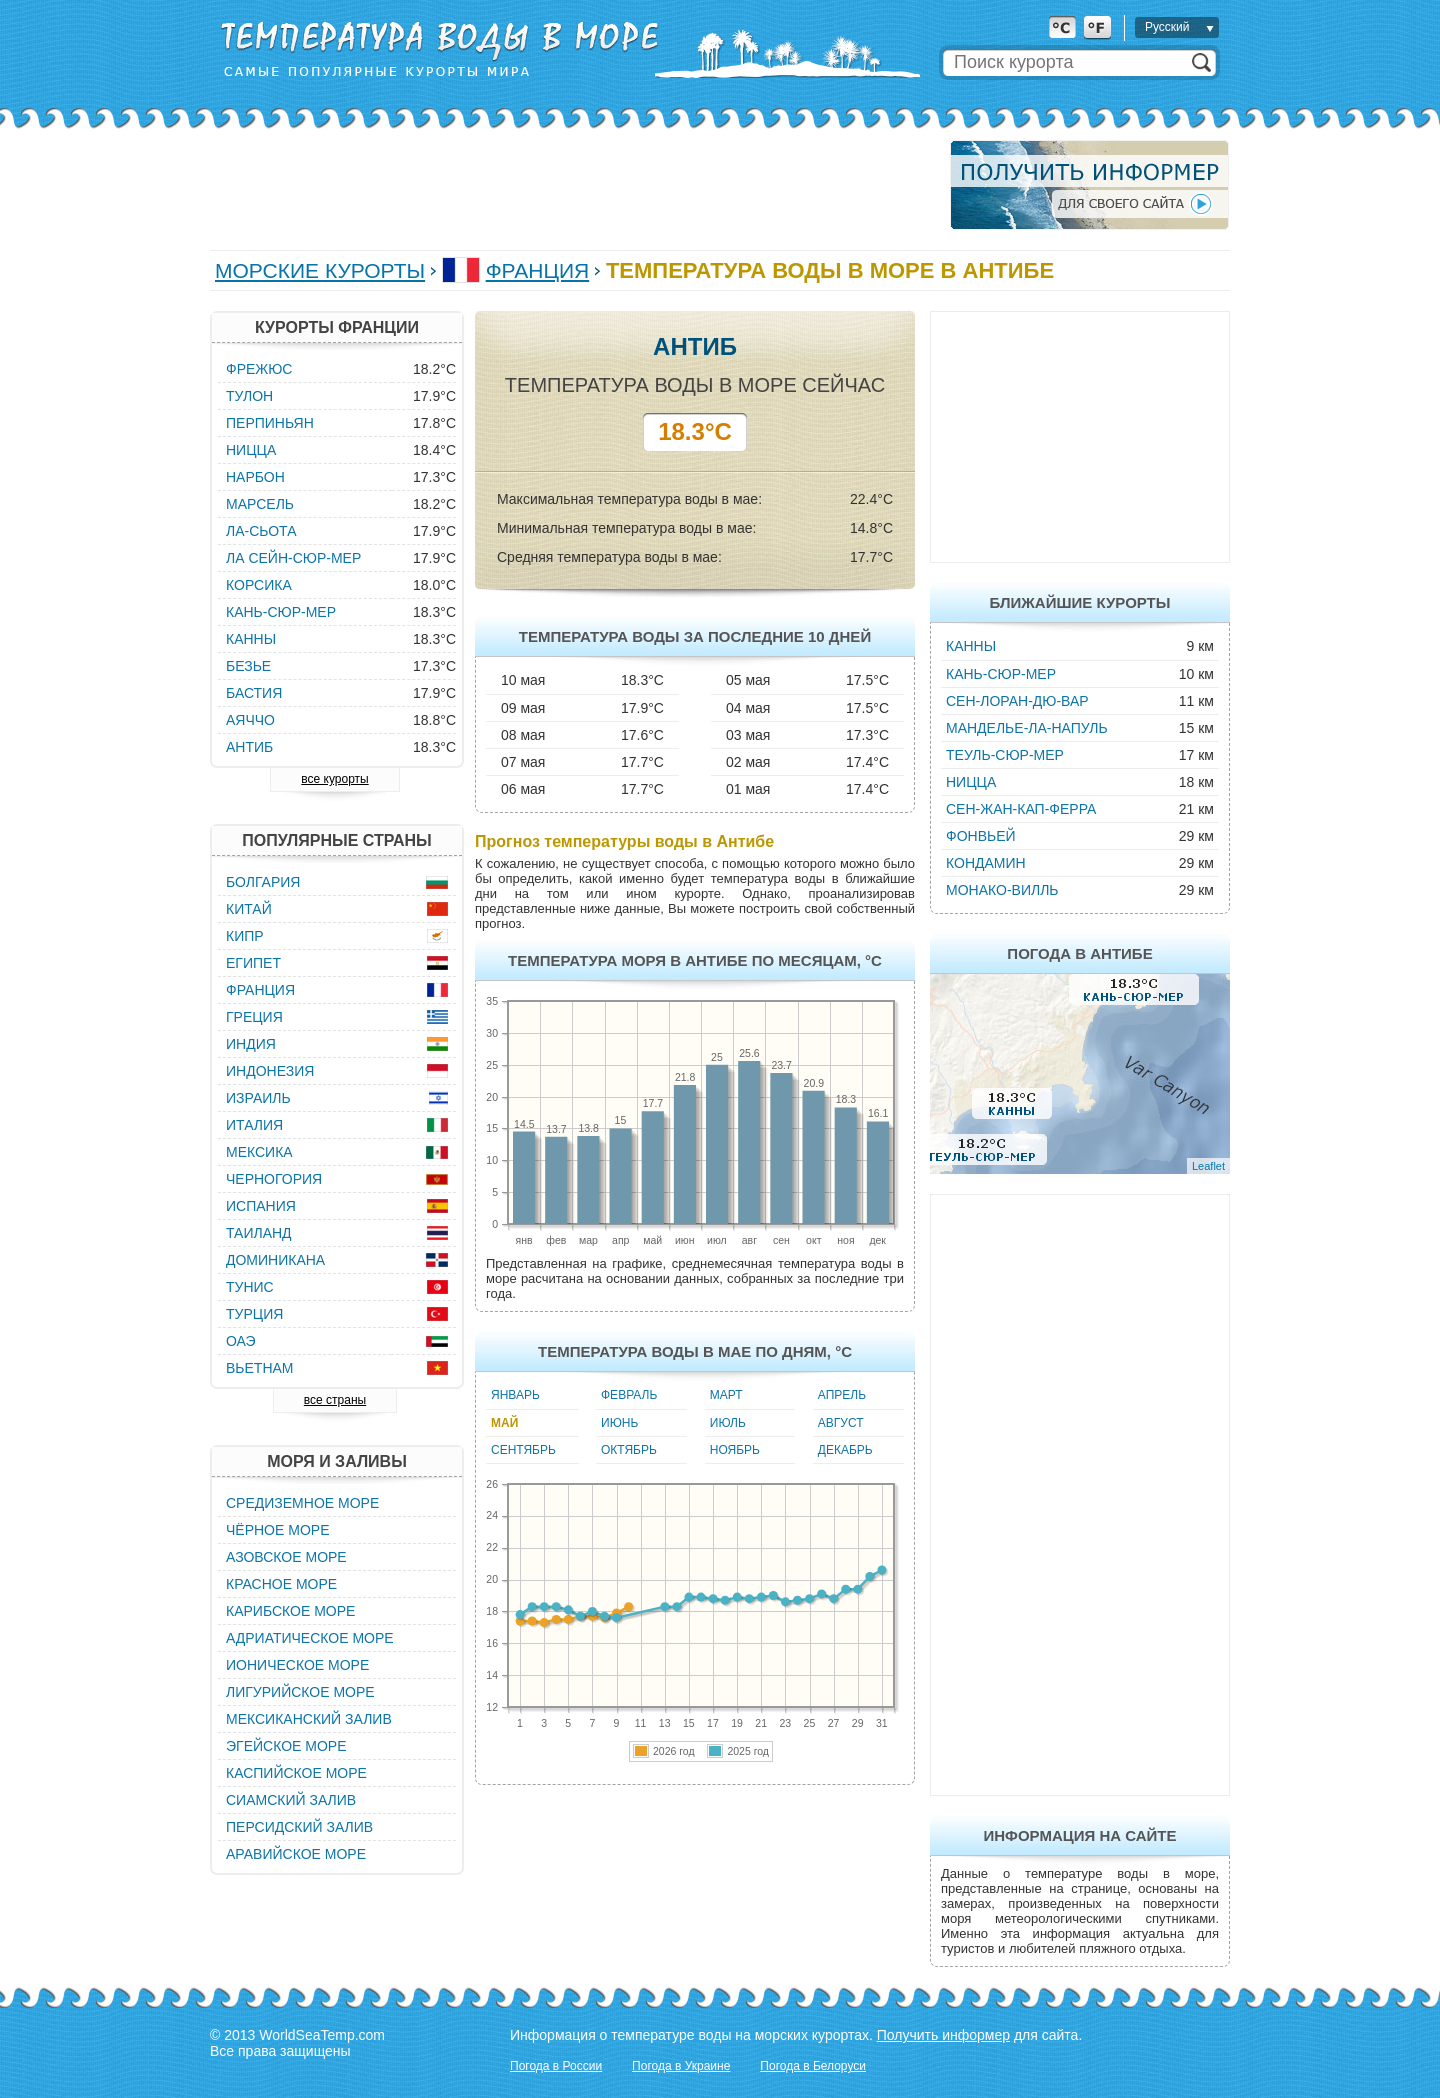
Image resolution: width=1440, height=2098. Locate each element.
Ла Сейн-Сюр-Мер (293, 558)
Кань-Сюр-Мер (1001, 674)
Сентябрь (523, 1450)
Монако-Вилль (1002, 890)
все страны (335, 1400)
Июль (728, 1423)
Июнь (619, 1423)
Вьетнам (260, 1368)
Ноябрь (735, 1450)
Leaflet (1208, 1166)
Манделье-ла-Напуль (1027, 728)
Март (726, 1395)
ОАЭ (241, 1341)
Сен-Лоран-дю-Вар (1017, 701)
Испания (261, 1206)
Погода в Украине (681, 2066)
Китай (249, 909)
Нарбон (255, 477)
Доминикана (275, 1260)
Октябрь (629, 1450)
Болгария (263, 882)
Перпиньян (270, 423)
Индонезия (270, 1071)
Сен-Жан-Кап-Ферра (1021, 809)
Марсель (260, 504)
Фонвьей (981, 836)
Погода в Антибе (1079, 953)
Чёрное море (277, 1530)
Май (504, 1423)
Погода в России (556, 2066)
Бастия (254, 693)
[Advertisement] (574, 185)
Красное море (281, 1584)
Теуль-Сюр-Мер (1005, 755)
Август (841, 1423)
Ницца (971, 782)
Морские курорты (320, 270)
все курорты (334, 779)
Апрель (842, 1395)
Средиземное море (302, 1503)
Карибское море (290, 1611)
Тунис (250, 1287)
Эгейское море (286, 1746)
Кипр (245, 936)
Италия (254, 1125)
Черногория (274, 1179)
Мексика (259, 1152)
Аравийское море (296, 1854)
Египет (253, 963)
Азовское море (286, 1557)
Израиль (258, 1098)
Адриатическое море (310, 1638)
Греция (254, 1017)
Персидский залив (299, 1827)
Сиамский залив (291, 1800)
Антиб (249, 747)
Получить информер (943, 2035)
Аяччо (250, 720)
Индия (251, 1044)
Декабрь (845, 1450)
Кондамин (986, 863)
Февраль (629, 1395)
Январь (515, 1395)
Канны (971, 646)
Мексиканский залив (309, 1719)
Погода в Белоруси (813, 2066)
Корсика (259, 585)
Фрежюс (259, 369)
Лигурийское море (300, 1692)
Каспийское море (296, 1773)
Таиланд (259, 1233)
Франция (538, 270)
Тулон (249, 396)
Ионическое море (297, 1665)
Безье (248, 666)
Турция (254, 1314)
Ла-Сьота (261, 531)
